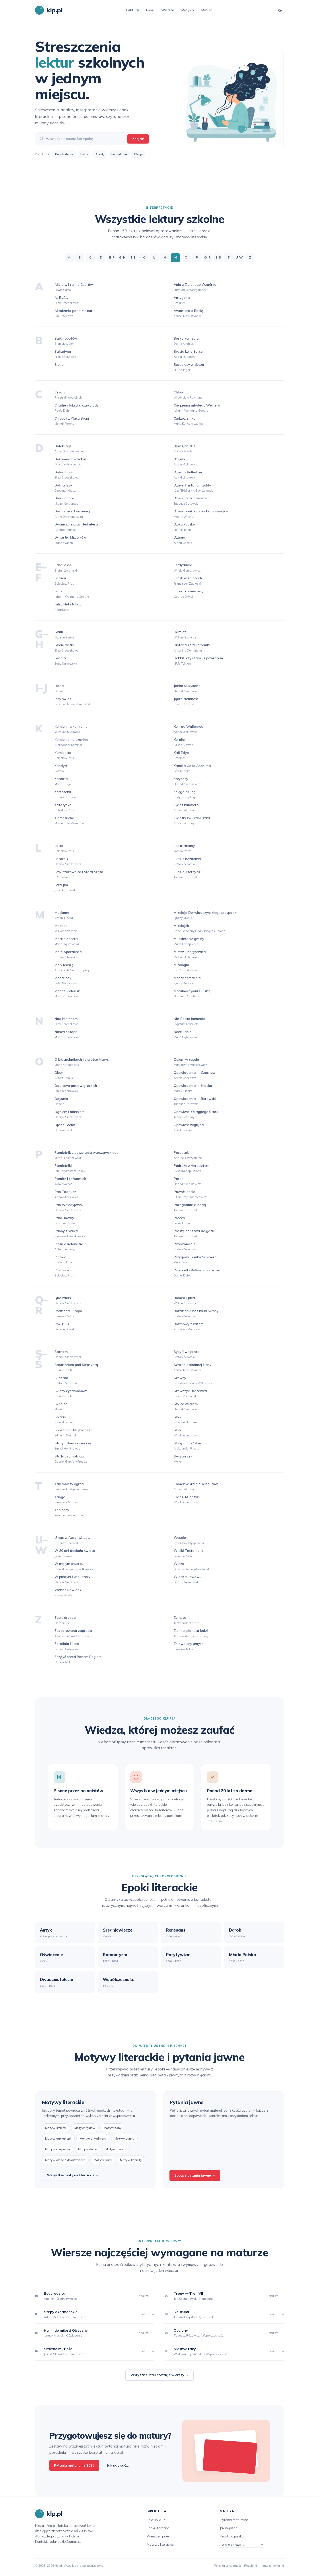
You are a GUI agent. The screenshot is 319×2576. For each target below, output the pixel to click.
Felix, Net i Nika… (68, 604)
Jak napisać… (118, 2465)
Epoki (150, 10)
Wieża (179, 1564)
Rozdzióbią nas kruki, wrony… (197, 1311)
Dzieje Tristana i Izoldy (192, 485)
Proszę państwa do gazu (194, 1231)
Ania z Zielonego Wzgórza (195, 284)
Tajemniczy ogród (69, 1484)
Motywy (187, 10)
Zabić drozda (65, 1617)
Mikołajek (181, 926)
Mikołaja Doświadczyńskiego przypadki (205, 913)
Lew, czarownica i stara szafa (78, 872)
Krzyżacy (181, 779)
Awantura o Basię (188, 311)
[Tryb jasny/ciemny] (280, 10)
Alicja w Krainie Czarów (73, 284)
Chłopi (138, 154)
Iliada (59, 686)
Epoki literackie (158, 2528)
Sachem (61, 1352)
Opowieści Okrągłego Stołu (196, 1112)
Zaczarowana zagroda (73, 1630)
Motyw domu (87, 2149)
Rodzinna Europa (68, 1311)
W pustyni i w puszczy (72, 1577)
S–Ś (218, 257)
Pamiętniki (63, 1165)
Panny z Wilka (66, 1231)
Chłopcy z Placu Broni (71, 418)
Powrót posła (184, 1192)
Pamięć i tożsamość (70, 1179)
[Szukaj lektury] (85, 138)
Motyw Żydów (84, 2128)
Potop (178, 1179)
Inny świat (62, 699)
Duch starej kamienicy (72, 511)
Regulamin (251, 2565)
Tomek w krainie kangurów (196, 1484)
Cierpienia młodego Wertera (197, 405)
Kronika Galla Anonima (192, 766)
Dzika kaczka (184, 524)
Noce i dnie (183, 1032)
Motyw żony (113, 2128)
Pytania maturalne (234, 2520)
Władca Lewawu (187, 1577)
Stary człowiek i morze (72, 1443)
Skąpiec (60, 1404)
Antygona (182, 298)
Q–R (207, 257)
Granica (60, 658)
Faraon (60, 578)
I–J (133, 257)
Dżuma (179, 537)
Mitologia (181, 965)
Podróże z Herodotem (191, 1165)
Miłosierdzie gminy (189, 939)
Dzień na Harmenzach (192, 498)
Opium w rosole (186, 1059)
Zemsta (180, 1617)
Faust (59, 591)
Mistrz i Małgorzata (190, 952)
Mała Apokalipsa (68, 952)
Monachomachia (187, 978)
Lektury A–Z (156, 2520)
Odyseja (61, 1099)
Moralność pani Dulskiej (193, 991)
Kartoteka (62, 792)
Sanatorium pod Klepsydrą (76, 1365)
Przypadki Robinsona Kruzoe (197, 1270)
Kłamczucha (64, 818)
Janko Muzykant (187, 686)
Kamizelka (62, 753)
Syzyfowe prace (187, 1352)
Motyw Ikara (103, 2160)
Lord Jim (61, 885)
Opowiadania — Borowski (195, 1099)
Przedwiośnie (184, 1244)
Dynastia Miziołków (70, 537)
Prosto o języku (231, 2536)
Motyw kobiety (131, 2160)
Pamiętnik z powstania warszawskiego (86, 1152)
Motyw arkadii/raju (93, 2138)
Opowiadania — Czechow (195, 1072)
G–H (122, 257)
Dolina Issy (63, 485)
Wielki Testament (188, 1551)
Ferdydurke (119, 154)
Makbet (60, 926)
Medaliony (62, 978)
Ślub (177, 1430)
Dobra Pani (63, 472)
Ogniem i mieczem (69, 1112)
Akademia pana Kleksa (73, 311)
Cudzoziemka (185, 418)
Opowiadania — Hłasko (193, 1086)
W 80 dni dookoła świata (74, 1551)
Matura (206, 10)
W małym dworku (68, 1564)
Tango (59, 1497)
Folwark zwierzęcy (188, 591)
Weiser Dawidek (67, 1590)
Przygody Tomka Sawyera (195, 1257)
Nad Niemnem (66, 1019)
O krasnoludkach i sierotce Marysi (82, 1059)
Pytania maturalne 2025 (74, 2465)
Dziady (99, 154)
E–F (111, 257)
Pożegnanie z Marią (190, 1205)
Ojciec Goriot (65, 1125)
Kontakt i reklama (272, 2565)
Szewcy (180, 1378)
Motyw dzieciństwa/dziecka (65, 2160)
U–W (239, 257)
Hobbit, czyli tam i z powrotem (198, 658)
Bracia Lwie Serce (188, 351)
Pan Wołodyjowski (69, 1205)
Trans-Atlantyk (186, 1497)
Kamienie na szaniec (71, 739)
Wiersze (167, 10)
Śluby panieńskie (187, 1443)
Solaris (60, 1417)
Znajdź (138, 139)
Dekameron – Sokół (70, 459)
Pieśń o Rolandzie (68, 1244)
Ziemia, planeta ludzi (191, 1630)
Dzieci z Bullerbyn (188, 472)
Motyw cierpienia (57, 2149)
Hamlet (180, 632)
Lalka (84, 154)
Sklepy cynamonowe (71, 1391)
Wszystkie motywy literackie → (73, 2175)
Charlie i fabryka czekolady (76, 405)
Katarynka (63, 805)
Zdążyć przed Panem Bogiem (78, 1657)
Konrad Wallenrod (188, 726)
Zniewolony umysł (188, 1644)
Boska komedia (186, 338)
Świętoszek (183, 1456)
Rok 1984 (61, 1324)
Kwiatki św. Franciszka (192, 818)
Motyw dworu (115, 2149)
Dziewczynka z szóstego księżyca (201, 511)
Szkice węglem (186, 1404)
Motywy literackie (160, 2544)
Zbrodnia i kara (66, 1644)
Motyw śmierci (55, 2128)
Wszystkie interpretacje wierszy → (159, 2375)
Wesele (180, 1537)
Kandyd (60, 766)
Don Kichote (64, 498)
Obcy (58, 1072)
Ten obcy (61, 1510)
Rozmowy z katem (189, 1324)
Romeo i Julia (184, 1298)
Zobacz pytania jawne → (194, 2175)
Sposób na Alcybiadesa (73, 1430)
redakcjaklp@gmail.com (66, 2541)
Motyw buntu (124, 2138)
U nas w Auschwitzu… (72, 1537)
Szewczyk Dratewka (190, 1391)
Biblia (59, 364)
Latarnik (61, 859)
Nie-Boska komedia (189, 1019)
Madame (61, 913)
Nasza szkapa (66, 1032)
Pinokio (60, 1257)
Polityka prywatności (228, 2565)
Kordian (180, 739)
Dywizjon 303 (184, 446)
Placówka (62, 1270)
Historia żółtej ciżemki (192, 645)
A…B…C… (61, 298)
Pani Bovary (64, 1218)
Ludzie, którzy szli (188, 872)
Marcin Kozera (66, 939)
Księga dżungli (185, 792)
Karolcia (61, 779)
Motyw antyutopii (58, 2138)
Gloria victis (64, 645)
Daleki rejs (63, 446)
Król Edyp (181, 753)
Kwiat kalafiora (186, 805)
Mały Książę (63, 965)
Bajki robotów (65, 338)
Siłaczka (61, 1378)
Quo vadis (62, 1298)
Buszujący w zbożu (189, 364)
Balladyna (62, 351)
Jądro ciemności (186, 699)
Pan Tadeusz (64, 154)
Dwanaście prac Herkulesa (76, 524)
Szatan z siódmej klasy (192, 1365)
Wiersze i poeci (158, 2536)
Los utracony (184, 846)
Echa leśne (63, 565)
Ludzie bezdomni (187, 859)
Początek (181, 1152)
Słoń (177, 1417)
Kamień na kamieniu (71, 726)
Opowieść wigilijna (189, 1125)
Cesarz (60, 392)
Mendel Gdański (67, 991)
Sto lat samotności (70, 1456)
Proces (179, 1218)
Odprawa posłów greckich (75, 1086)
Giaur (58, 632)
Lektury (132, 10)
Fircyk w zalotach (188, 578)
